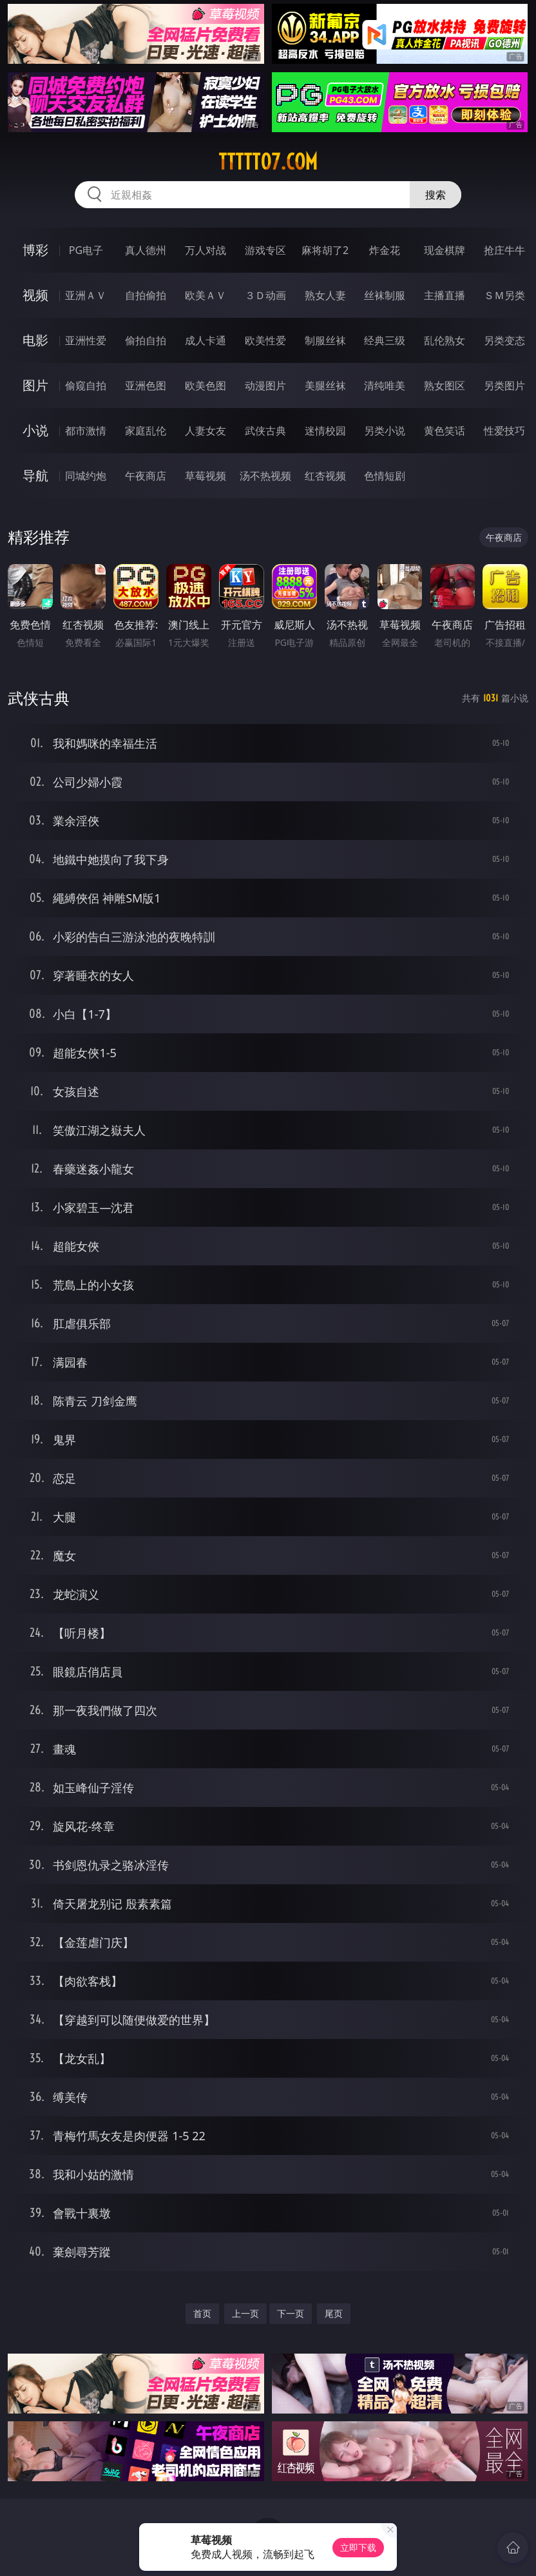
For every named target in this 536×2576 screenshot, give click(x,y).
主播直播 (444, 295)
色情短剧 (384, 476)
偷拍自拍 (145, 340)
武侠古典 (265, 431)
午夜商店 (145, 476)
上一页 (245, 2313)
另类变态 (504, 340)
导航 (35, 475)
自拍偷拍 (145, 295)
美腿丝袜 (325, 385)
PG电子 (86, 250)
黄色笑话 (444, 431)
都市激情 (85, 431)
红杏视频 (325, 476)
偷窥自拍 (85, 385)
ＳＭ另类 (504, 295)
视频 (35, 295)
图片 (35, 385)
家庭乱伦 (145, 431)
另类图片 (504, 385)
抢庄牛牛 (504, 250)
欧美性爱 (265, 340)
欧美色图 (205, 385)
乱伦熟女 (444, 340)
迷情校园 (325, 431)
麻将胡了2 (325, 250)
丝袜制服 (384, 295)
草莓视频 (205, 476)
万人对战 (205, 250)
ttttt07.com (268, 162)
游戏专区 (265, 250)
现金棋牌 (444, 250)
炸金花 (384, 250)
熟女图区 (444, 385)
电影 (35, 340)
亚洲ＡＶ (85, 295)
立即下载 (358, 2547)
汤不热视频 (265, 476)
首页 (202, 2313)
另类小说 (384, 431)
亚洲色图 (145, 385)
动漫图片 (265, 385)
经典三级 (384, 340)
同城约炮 (85, 476)
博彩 (35, 250)
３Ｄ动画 (265, 295)
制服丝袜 (325, 340)
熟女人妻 (325, 295)
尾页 (334, 2313)
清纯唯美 (384, 385)
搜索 (435, 195)
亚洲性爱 (85, 340)
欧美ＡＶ (205, 295)
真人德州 (145, 250)
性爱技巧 (504, 431)
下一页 (290, 2313)
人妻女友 (205, 431)
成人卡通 (205, 340)
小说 (35, 430)
